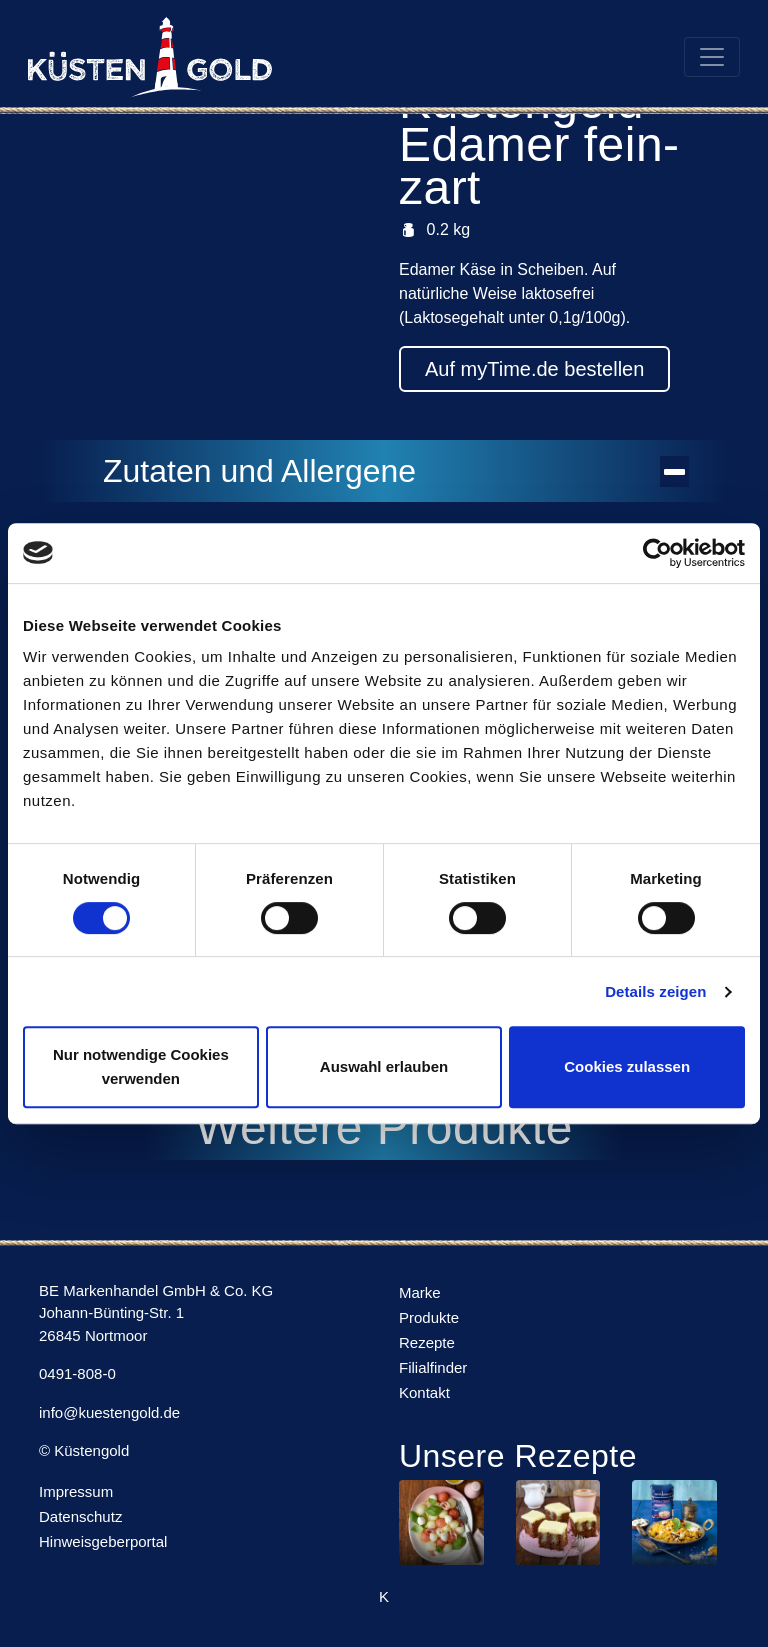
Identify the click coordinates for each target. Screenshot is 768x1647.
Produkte (429, 1317)
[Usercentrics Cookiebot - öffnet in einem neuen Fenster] (657, 553)
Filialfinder (433, 1367)
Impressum (76, 1491)
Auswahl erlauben (384, 1066)
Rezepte (427, 1342)
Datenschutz (80, 1516)
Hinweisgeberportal (103, 1541)
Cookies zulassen (627, 1066)
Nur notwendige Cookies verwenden (141, 1066)
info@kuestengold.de (109, 1412)
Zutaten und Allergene (396, 471)
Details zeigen (655, 991)
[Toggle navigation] (712, 57)
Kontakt (424, 1392)
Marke (420, 1292)
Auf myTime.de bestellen (534, 369)
